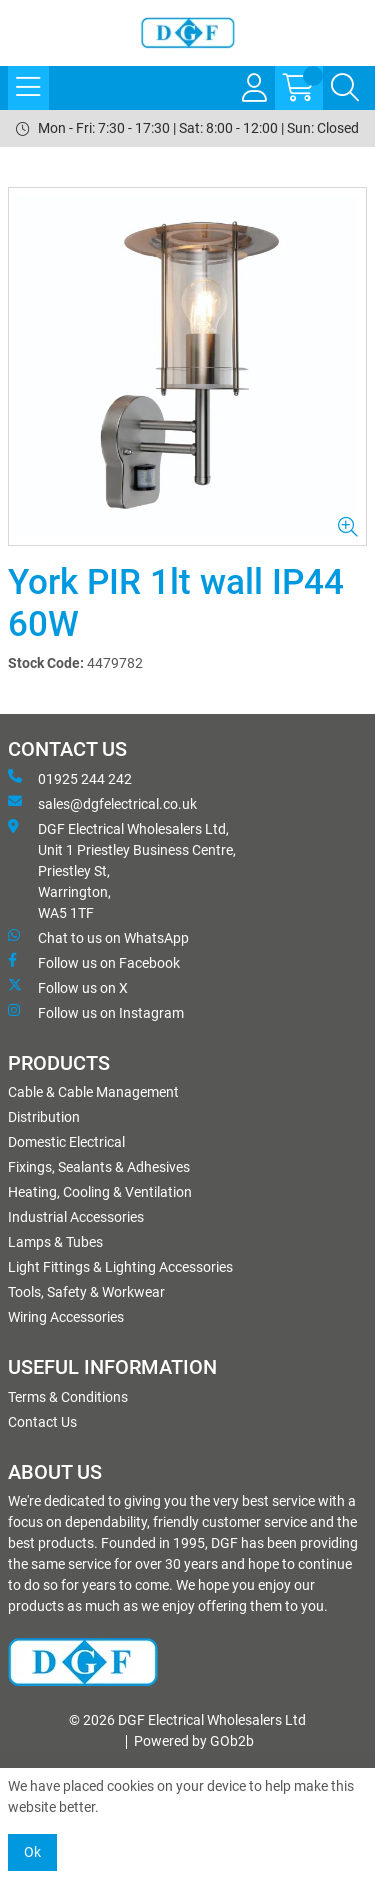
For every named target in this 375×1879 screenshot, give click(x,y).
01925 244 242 (70, 778)
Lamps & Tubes (55, 1242)
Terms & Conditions (68, 1397)
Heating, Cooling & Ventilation (100, 1192)
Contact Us (42, 1422)
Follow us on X (68, 987)
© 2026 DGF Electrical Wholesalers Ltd (187, 1720)
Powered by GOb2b (194, 1741)
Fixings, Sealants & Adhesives (99, 1167)
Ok (32, 1852)
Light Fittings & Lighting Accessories (120, 1267)
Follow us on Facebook (94, 962)
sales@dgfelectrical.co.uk (102, 803)
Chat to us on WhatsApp (98, 937)
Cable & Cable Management (93, 1092)
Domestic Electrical (66, 1142)
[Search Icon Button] (345, 88)
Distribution (44, 1117)
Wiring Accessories (66, 1317)
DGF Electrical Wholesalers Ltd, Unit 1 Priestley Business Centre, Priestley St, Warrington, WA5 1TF (122, 870)
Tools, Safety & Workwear (86, 1292)
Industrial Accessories (76, 1217)
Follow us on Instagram (96, 1012)
